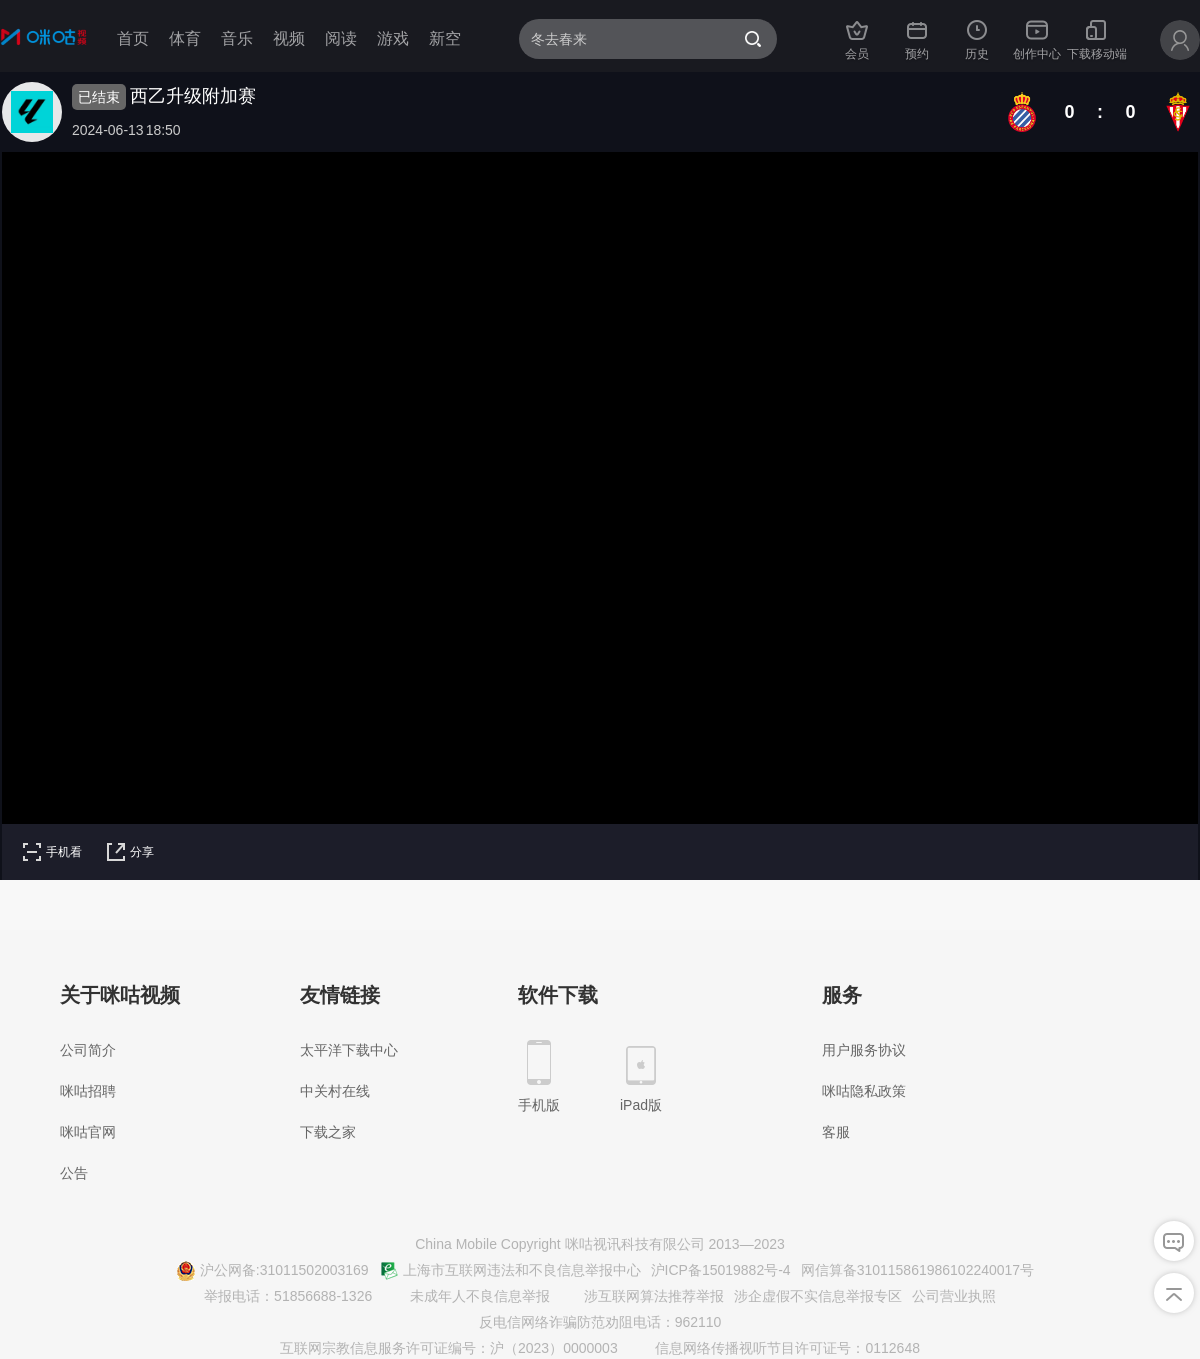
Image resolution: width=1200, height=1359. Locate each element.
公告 (74, 1173)
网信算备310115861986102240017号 (918, 1270)
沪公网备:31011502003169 (272, 1271)
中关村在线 (335, 1091)
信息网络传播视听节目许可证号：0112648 (776, 1349)
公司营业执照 (954, 1296)
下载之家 (328, 1132)
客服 (836, 1132)
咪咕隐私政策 (864, 1091)
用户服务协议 (864, 1050)
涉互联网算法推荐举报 (642, 1297)
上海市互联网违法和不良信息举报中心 (510, 1271)
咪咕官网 (88, 1132)
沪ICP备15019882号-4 (721, 1270)
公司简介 (88, 1050)
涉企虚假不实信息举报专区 (818, 1296)
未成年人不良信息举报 (468, 1297)
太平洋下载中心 (349, 1050)
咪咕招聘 (88, 1091)
